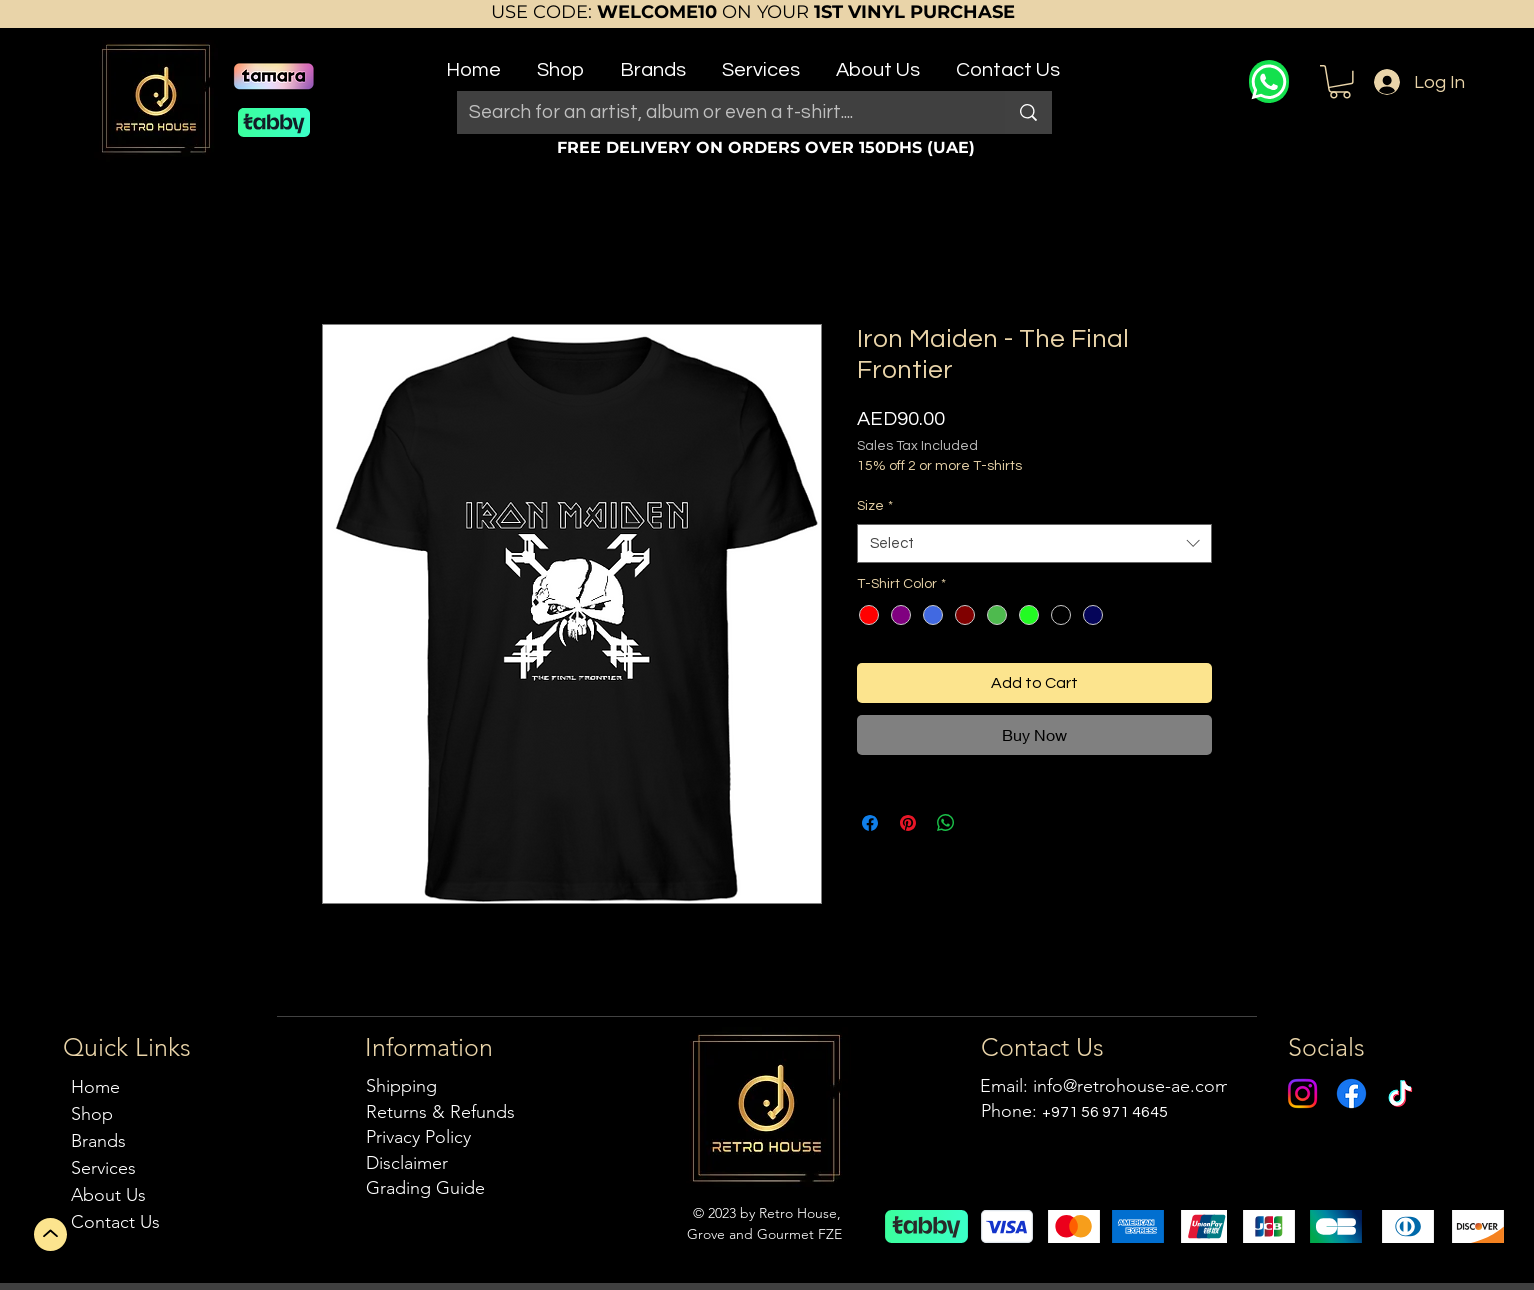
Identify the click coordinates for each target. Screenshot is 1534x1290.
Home (95, 1087)
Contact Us (115, 1222)
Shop (92, 1114)
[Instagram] (1302, 1093)
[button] (560, 61)
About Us (108, 1195)
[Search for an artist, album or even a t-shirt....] (716, 112)
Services (103, 1168)
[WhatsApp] (1269, 81)
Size (875, 506)
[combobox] (1034, 543)
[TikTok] (1400, 1093)
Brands (98, 1141)
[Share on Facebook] (870, 823)
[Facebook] (1351, 1093)
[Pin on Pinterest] (908, 823)
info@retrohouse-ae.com (1131, 1086)
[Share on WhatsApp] (946, 823)
